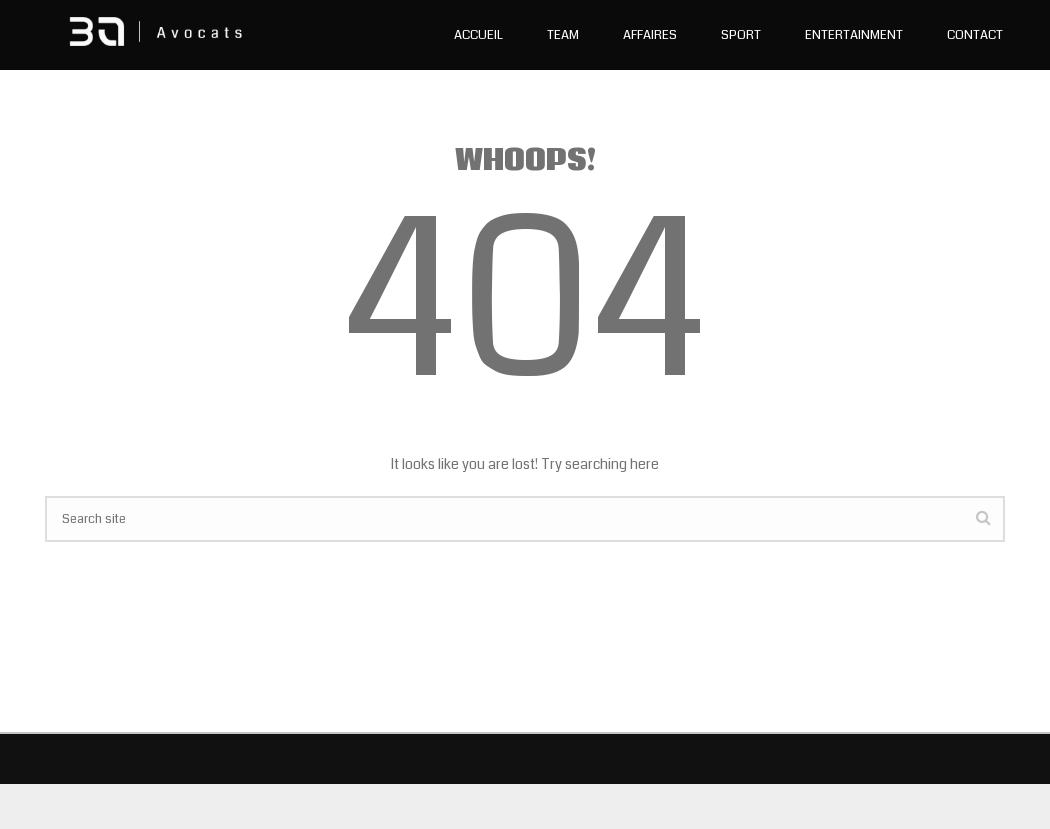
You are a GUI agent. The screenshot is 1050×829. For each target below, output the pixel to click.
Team (563, 35)
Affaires (650, 35)
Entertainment (854, 35)
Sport (741, 35)
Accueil (478, 35)
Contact (975, 35)
